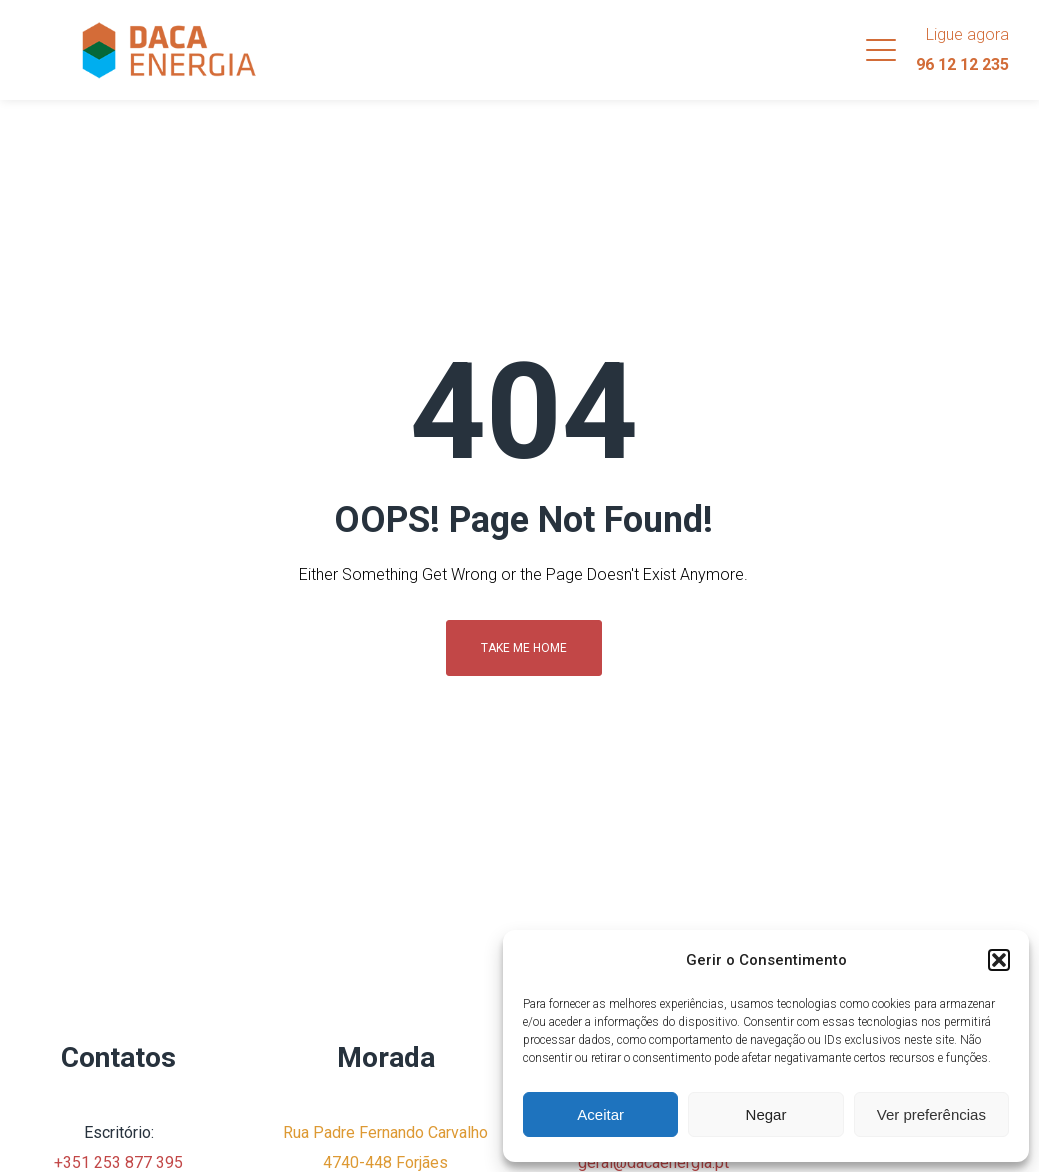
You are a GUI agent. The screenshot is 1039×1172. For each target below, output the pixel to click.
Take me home (524, 648)
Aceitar (600, 1114)
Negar (766, 1114)
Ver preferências (931, 1114)
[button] (999, 960)
